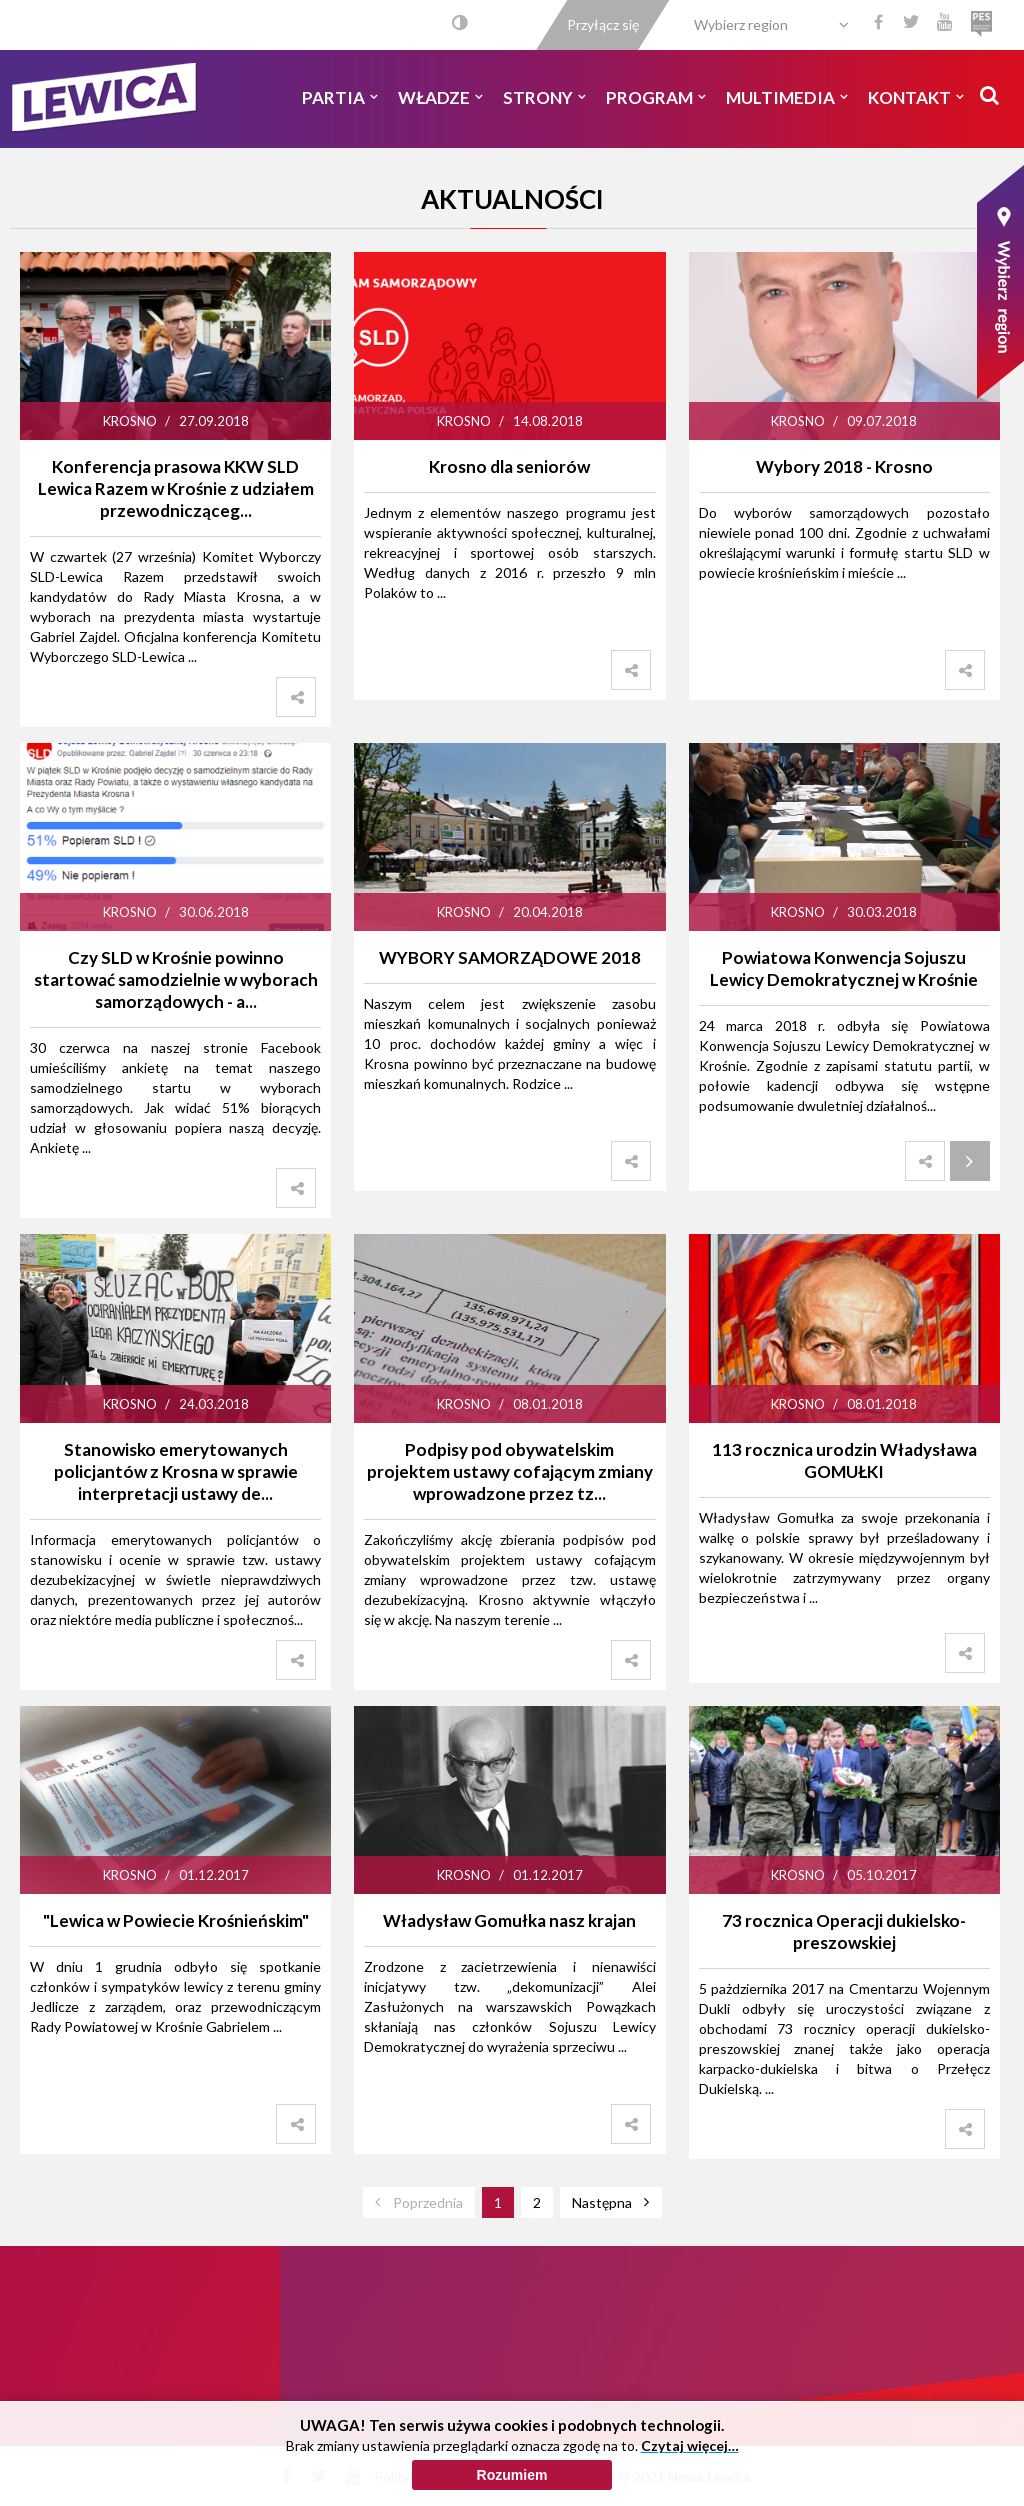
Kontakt (916, 97)
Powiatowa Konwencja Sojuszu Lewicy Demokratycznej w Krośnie (844, 968)
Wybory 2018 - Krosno (844, 466)
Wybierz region (741, 24)
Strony (544, 97)
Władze (440, 97)
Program (656, 97)
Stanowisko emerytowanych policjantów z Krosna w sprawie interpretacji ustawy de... (176, 1471)
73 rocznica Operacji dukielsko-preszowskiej (844, 1931)
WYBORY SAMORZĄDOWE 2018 (510, 957)
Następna (602, 2202)
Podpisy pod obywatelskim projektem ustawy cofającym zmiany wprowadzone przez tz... (510, 1471)
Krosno (130, 421)
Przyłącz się (603, 24)
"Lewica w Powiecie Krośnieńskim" (176, 1920)
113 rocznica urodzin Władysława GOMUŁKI (844, 1460)
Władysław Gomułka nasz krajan (509, 1920)
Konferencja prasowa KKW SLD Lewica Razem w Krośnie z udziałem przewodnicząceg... (176, 488)
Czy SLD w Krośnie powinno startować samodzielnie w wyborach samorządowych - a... (176, 979)
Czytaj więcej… (690, 2489)
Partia (340, 97)
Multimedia (787, 97)
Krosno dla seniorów (509, 466)
